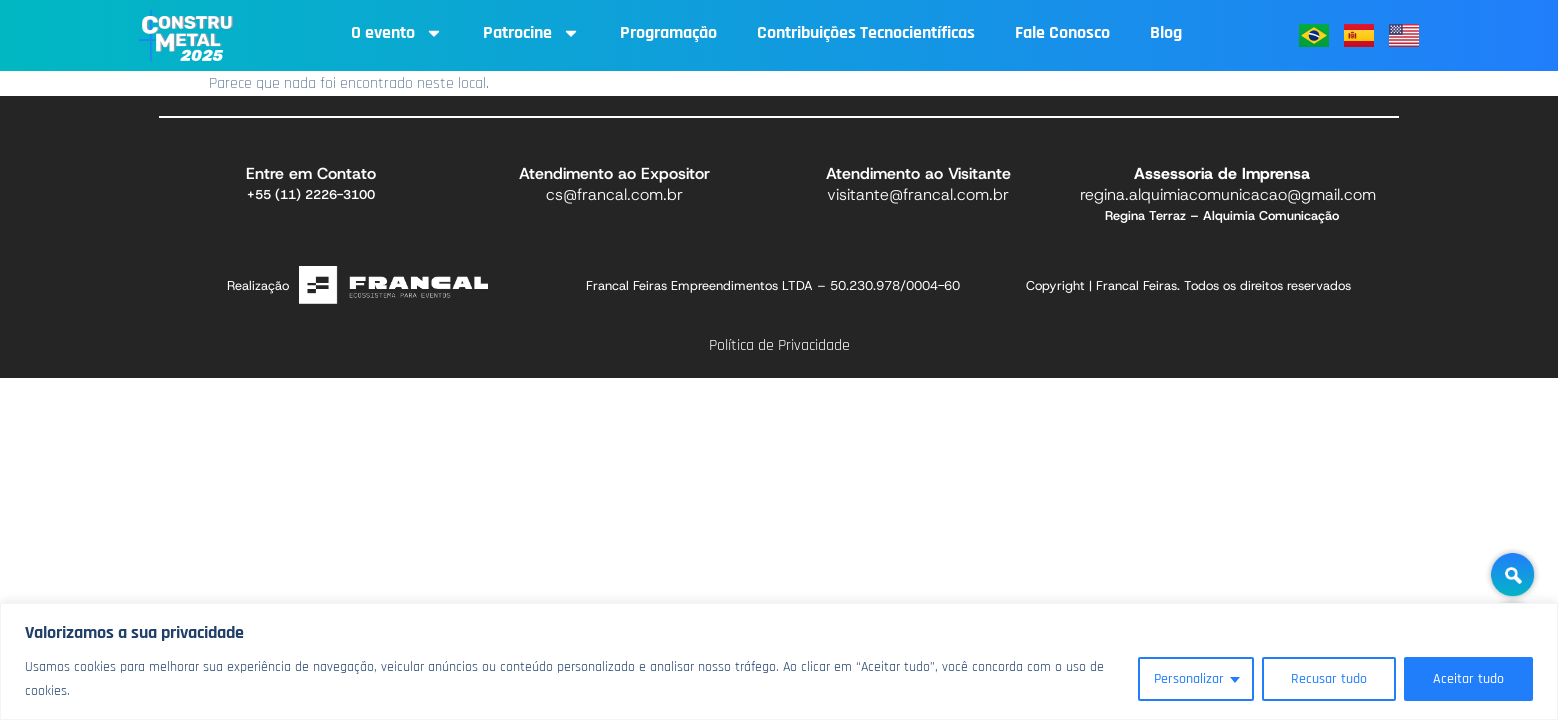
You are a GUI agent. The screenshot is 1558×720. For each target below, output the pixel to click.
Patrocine (531, 33)
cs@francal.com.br (614, 194)
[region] (779, 661)
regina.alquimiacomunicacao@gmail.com (1228, 194)
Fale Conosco (1062, 32)
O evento (397, 33)
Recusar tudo (1329, 679)
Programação (668, 32)
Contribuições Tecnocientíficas (866, 32)
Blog (1166, 32)
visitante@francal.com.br (918, 194)
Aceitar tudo (1468, 679)
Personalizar (1189, 679)
